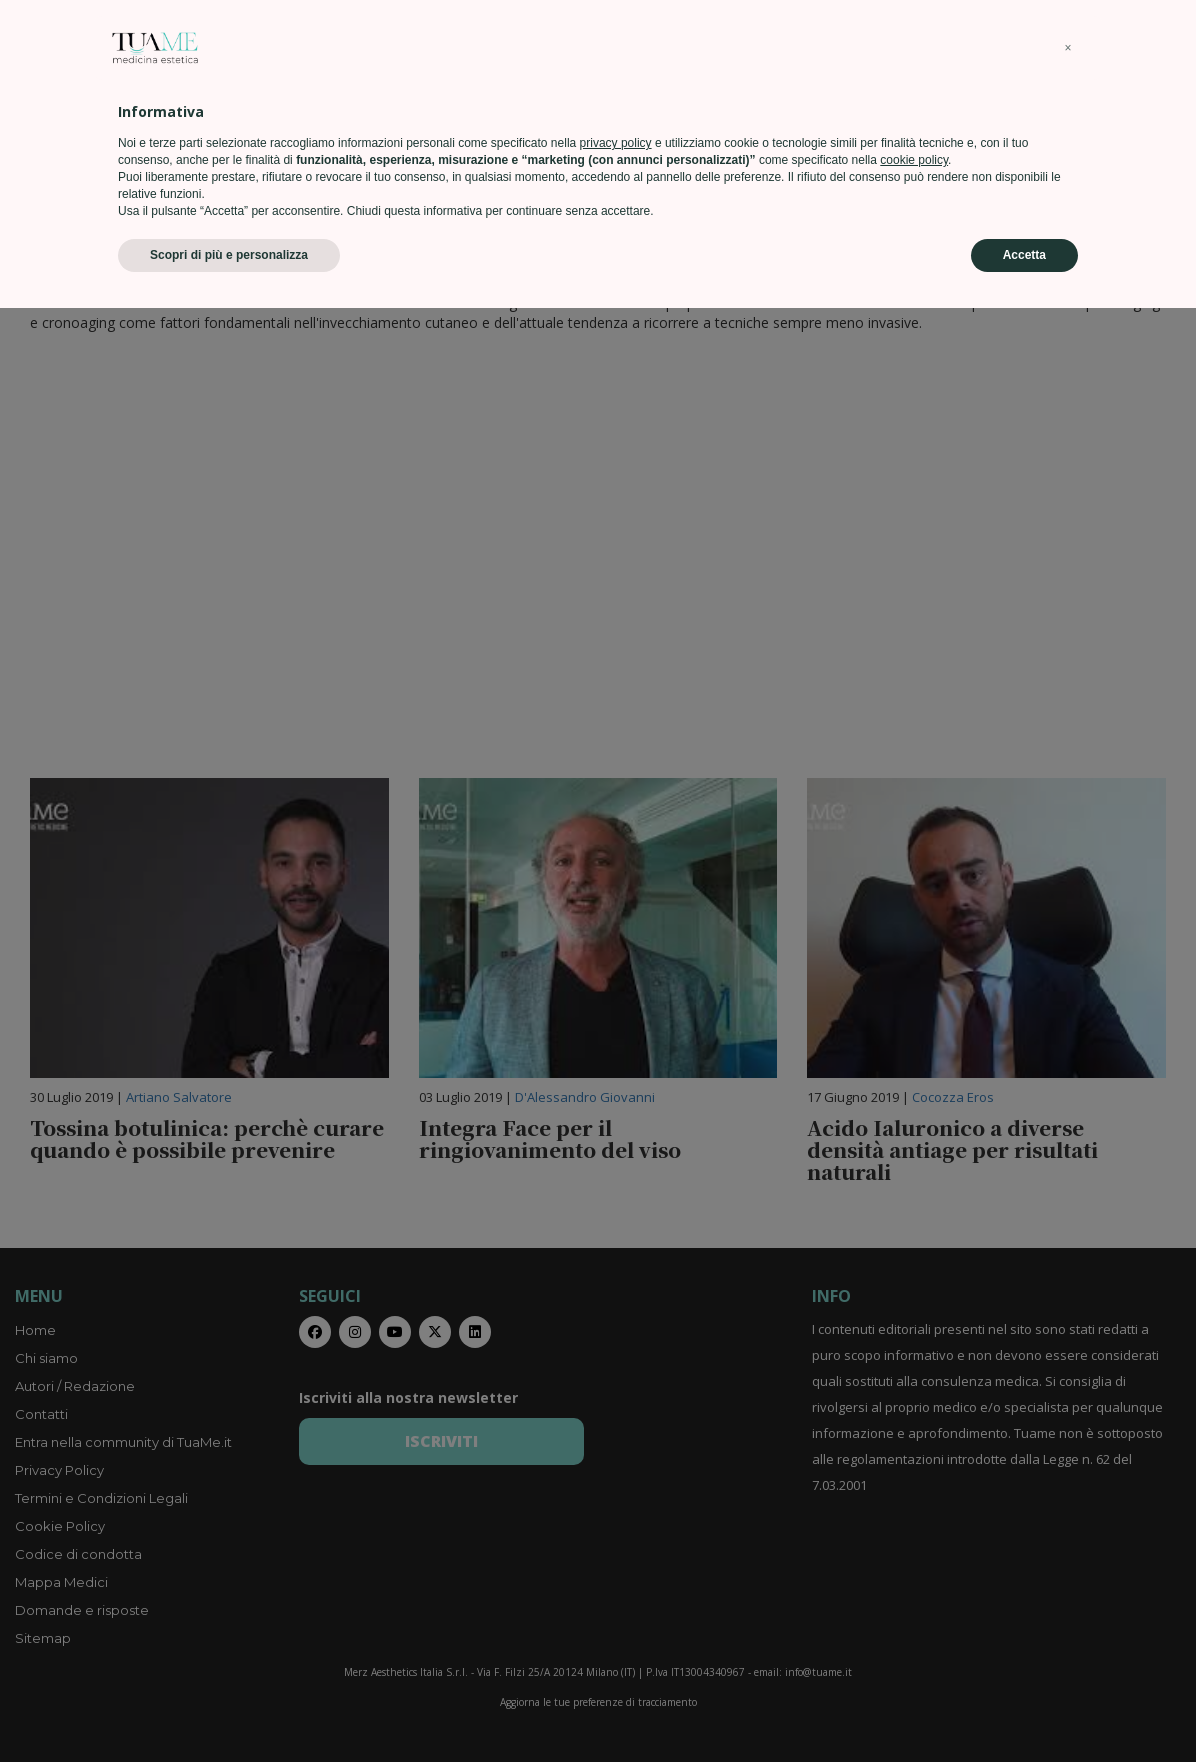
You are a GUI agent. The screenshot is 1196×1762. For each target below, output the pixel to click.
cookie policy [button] (914, 1614)
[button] (1068, 1502)
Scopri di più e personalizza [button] (229, 1709)
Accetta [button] (1024, 1709)
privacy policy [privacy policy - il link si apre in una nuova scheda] (616, 1597)
